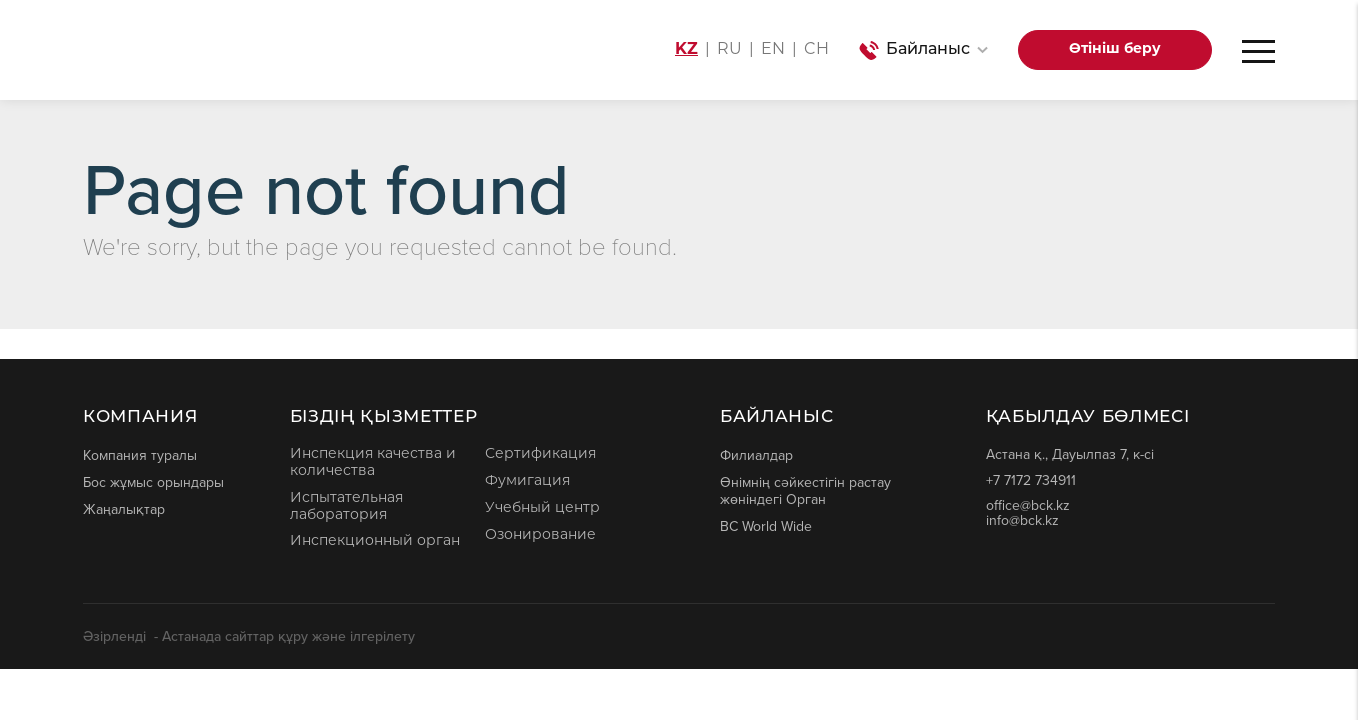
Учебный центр (542, 508)
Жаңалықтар (124, 509)
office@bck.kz (1028, 505)
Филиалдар (756, 455)
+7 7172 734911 (1031, 480)
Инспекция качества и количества (373, 463)
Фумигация (527, 481)
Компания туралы (140, 455)
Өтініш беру (1115, 49)
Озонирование (540, 535)
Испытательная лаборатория (346, 507)
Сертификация (540, 454)
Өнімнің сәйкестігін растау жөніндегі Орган (805, 490)
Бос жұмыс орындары (153, 482)
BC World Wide (766, 526)
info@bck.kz (1022, 520)
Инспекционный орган (375, 541)
